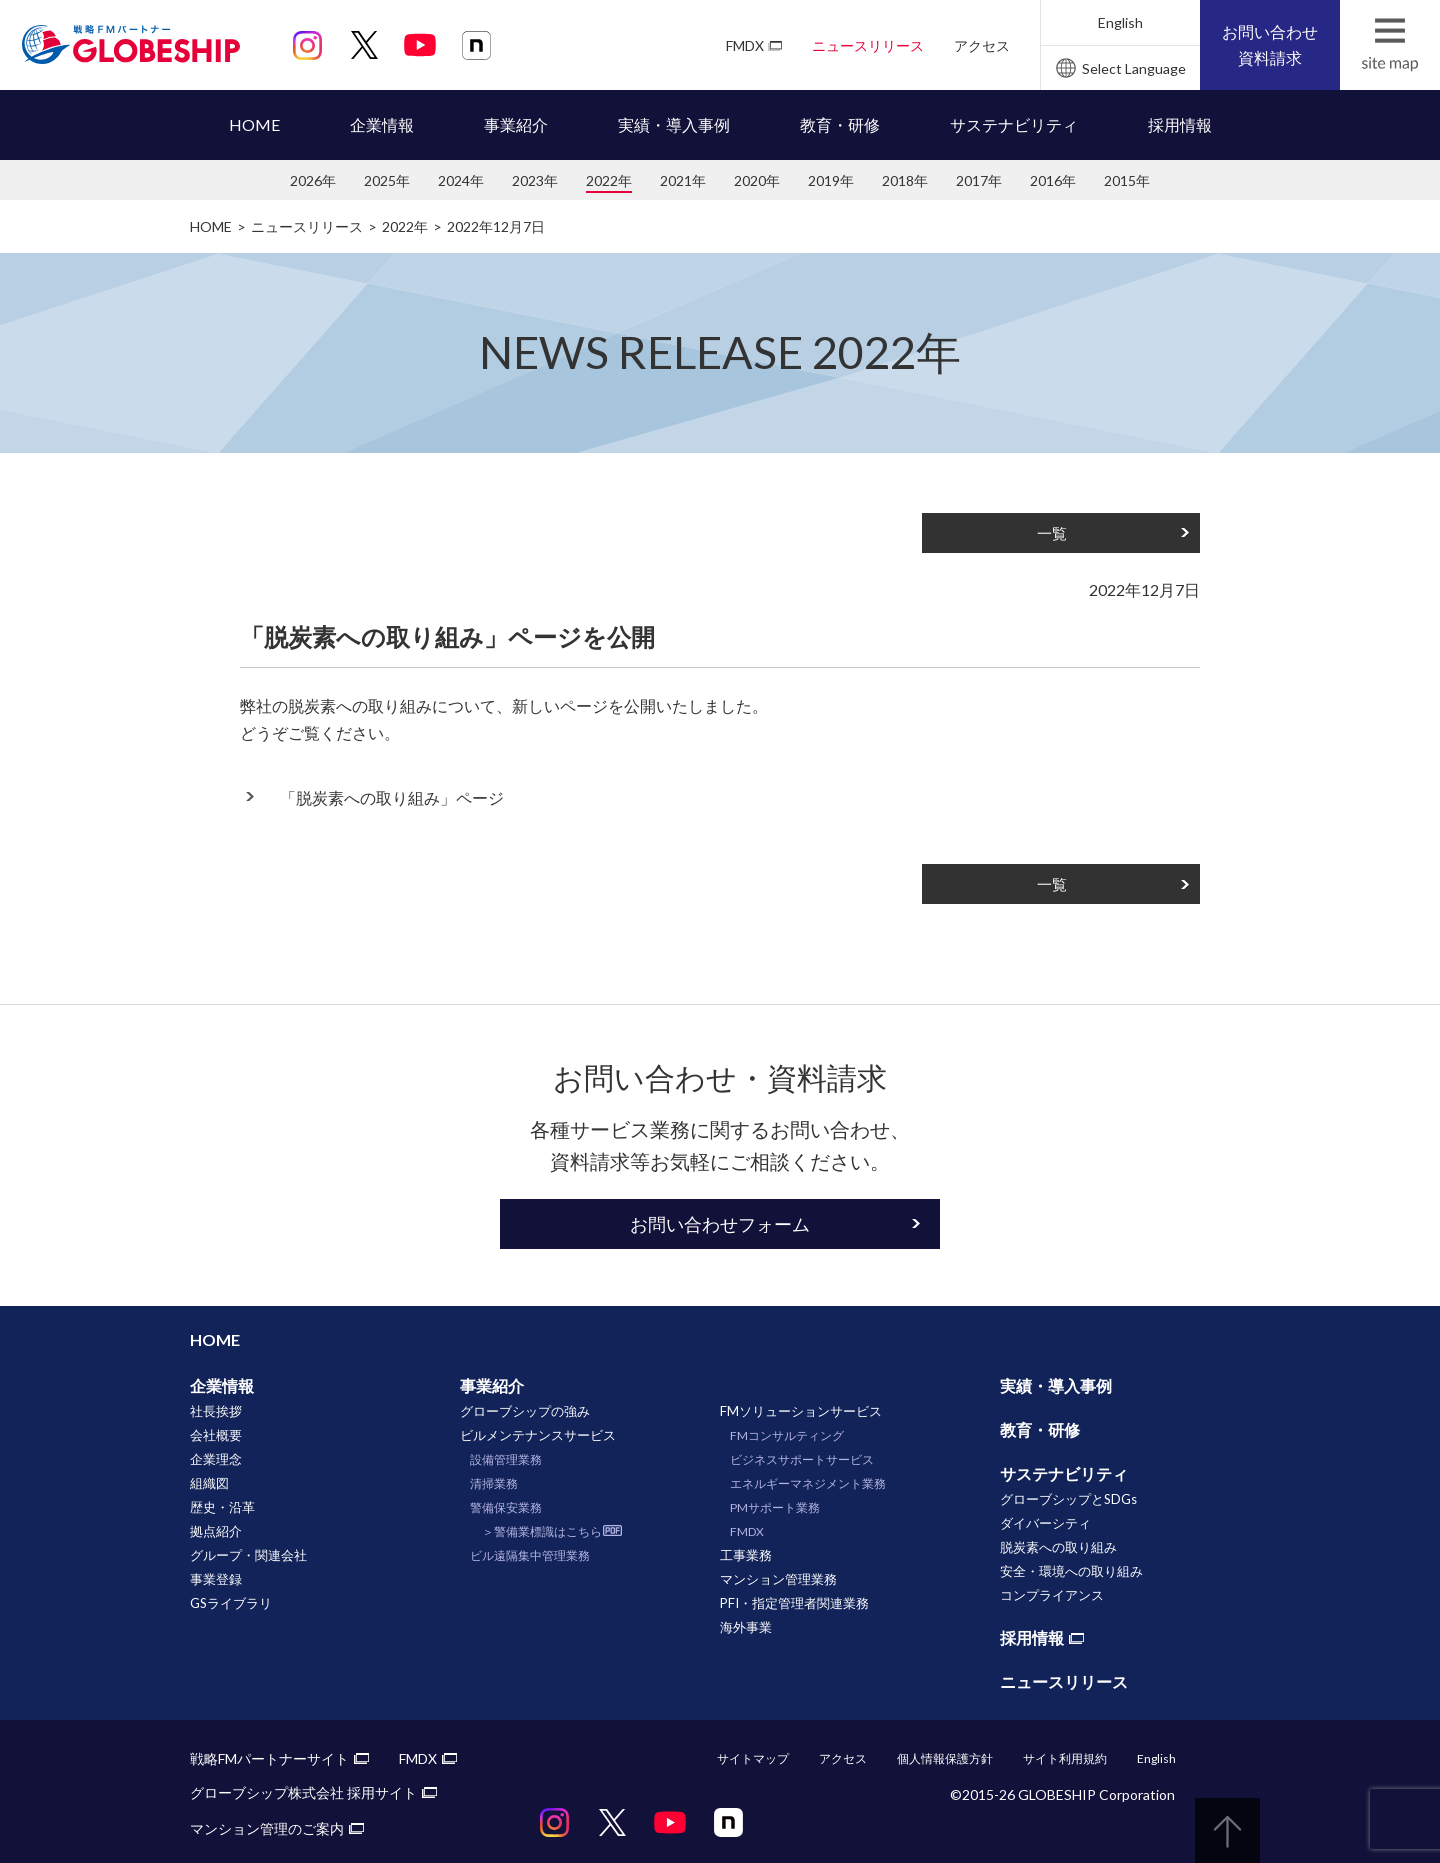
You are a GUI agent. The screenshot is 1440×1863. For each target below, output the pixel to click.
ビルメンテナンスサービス (538, 1435)
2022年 (609, 180)
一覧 (1052, 533)
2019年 (831, 180)
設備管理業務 (506, 1459)
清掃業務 (494, 1483)
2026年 (313, 180)
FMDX (745, 45)
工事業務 (746, 1555)
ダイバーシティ (1045, 1523)
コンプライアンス (1052, 1595)
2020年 (757, 180)
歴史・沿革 (222, 1507)
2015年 (1127, 180)
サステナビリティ (1014, 124)
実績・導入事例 (674, 124)
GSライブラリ (231, 1603)
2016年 (1053, 180)
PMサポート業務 (775, 1507)
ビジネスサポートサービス (802, 1459)
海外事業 (746, 1627)
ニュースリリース (868, 45)
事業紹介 (516, 124)
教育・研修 (840, 124)
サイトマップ (753, 1758)
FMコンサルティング (787, 1435)
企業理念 (216, 1459)
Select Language (1134, 68)
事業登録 (216, 1579)
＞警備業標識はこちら (542, 1531)
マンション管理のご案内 (267, 1828)
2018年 (905, 180)
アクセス (982, 45)
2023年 (535, 180)
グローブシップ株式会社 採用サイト (303, 1792)
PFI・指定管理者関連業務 (794, 1603)
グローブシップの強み (525, 1411)
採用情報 (1180, 124)
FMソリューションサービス (801, 1411)
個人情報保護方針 (945, 1758)
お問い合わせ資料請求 (1270, 44)
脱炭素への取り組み (1058, 1547)
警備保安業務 (506, 1507)
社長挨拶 (216, 1411)
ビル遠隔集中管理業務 (530, 1555)
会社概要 (216, 1435)
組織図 (209, 1483)
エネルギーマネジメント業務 (808, 1483)
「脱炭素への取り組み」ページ (392, 797)
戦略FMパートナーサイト (269, 1758)
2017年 (979, 180)
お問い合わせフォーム (720, 1224)
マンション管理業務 (778, 1579)
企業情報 (382, 124)
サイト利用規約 (1065, 1758)
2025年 (387, 180)
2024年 (461, 180)
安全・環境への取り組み (1071, 1571)
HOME (254, 124)
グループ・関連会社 (248, 1555)
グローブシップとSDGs (1068, 1499)
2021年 (683, 180)
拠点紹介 (216, 1531)
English (1120, 22)
